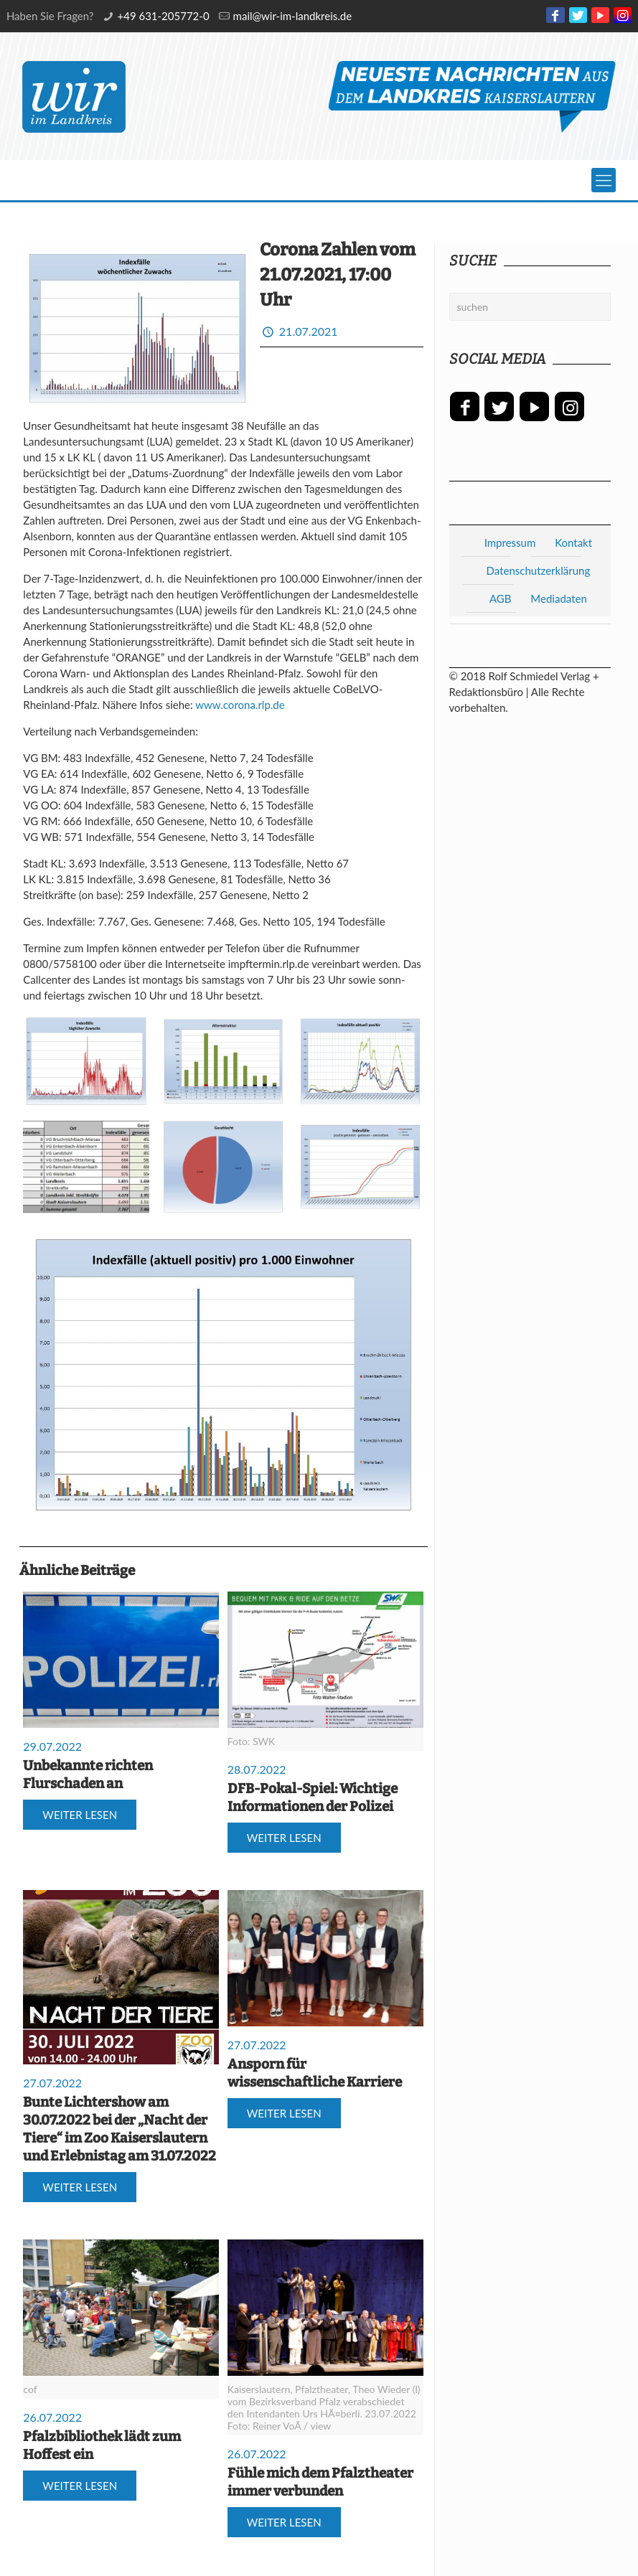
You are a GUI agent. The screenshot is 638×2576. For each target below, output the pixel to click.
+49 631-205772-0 (164, 15)
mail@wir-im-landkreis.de (292, 15)
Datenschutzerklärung (539, 570)
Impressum (510, 542)
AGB (500, 598)
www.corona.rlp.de (239, 704)
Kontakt (573, 542)
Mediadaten (558, 598)
